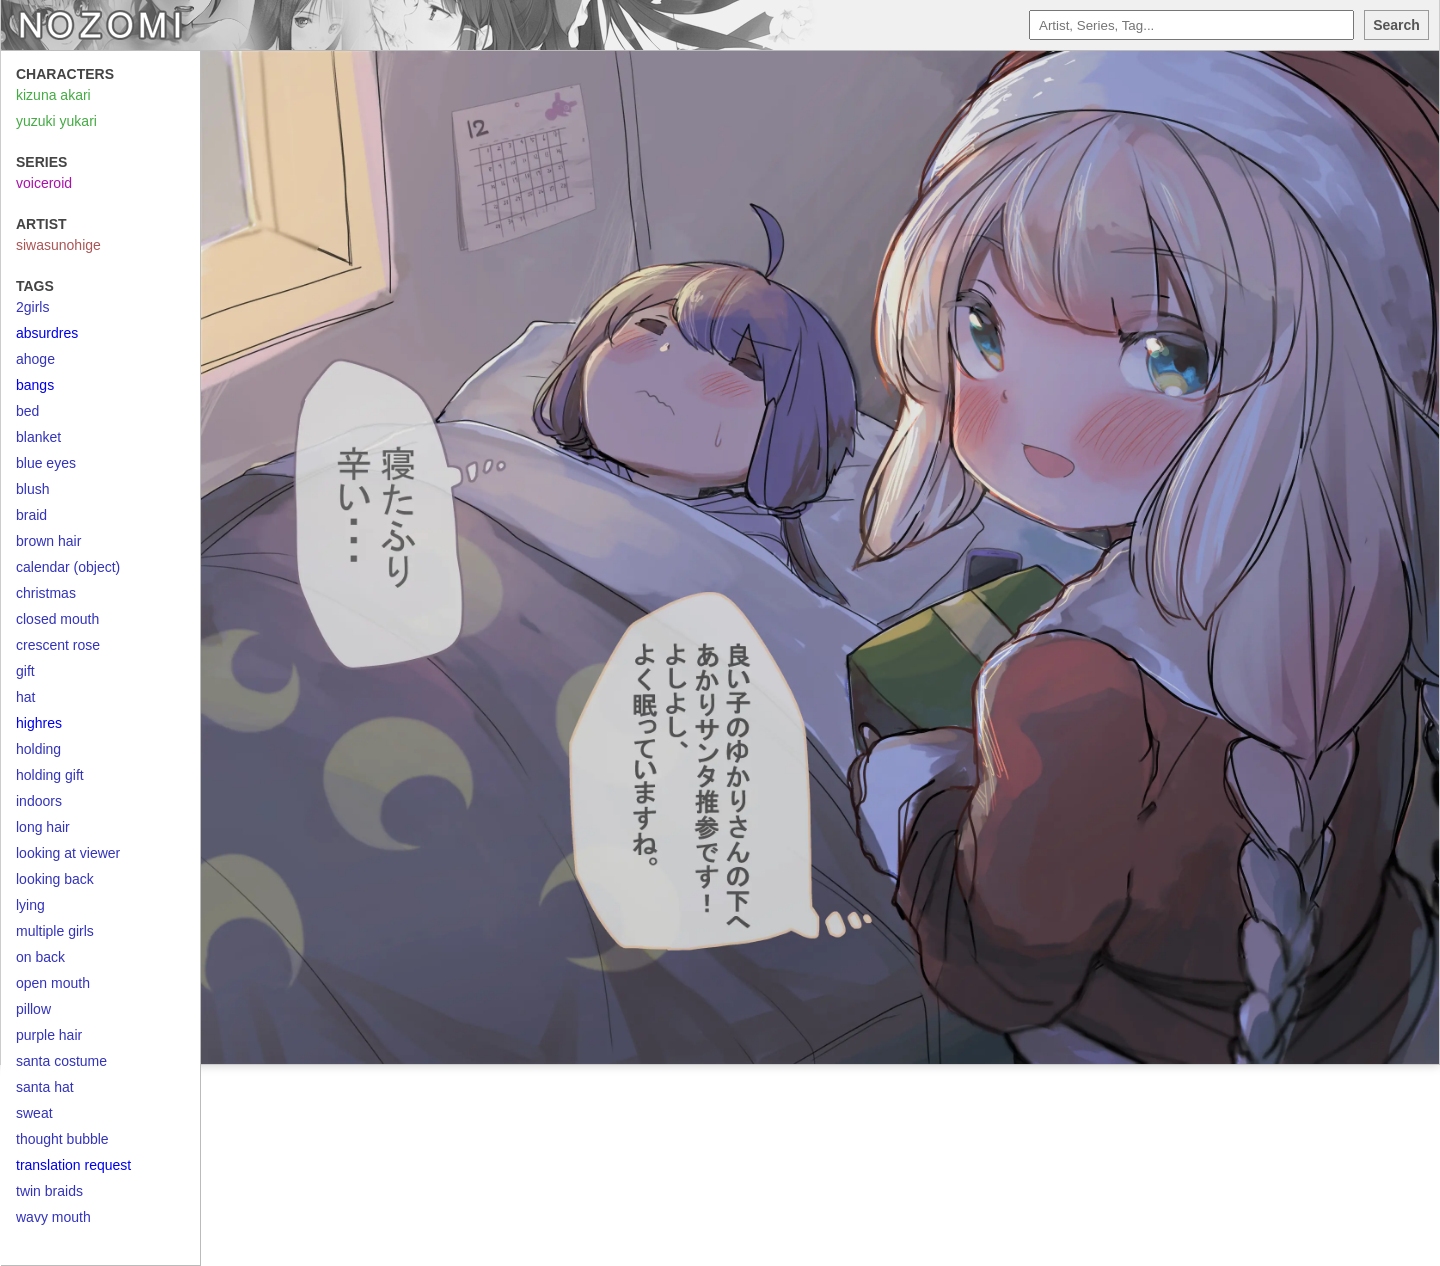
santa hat (45, 1087)
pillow (33, 1009)
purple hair (49, 1035)
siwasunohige (58, 245)
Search (1396, 25)
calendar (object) (68, 567)
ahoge (35, 359)
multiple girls (55, 931)
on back (40, 957)
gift (25, 671)
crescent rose (58, 645)
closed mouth (57, 619)
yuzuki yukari (56, 121)
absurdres (47, 333)
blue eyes (46, 463)
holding (38, 749)
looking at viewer (68, 853)
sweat (34, 1113)
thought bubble (62, 1139)
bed (27, 411)
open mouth (53, 983)
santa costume (61, 1061)
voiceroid (44, 183)
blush (32, 489)
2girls (32, 307)
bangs (35, 385)
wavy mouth (53, 1217)
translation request (73, 1165)
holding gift (50, 775)
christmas (46, 593)
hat (25, 697)
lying (30, 905)
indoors (39, 801)
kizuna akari (53, 95)
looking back (55, 879)
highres (39, 723)
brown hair (48, 541)
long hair (43, 827)
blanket (38, 437)
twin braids (49, 1191)
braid (31, 515)
